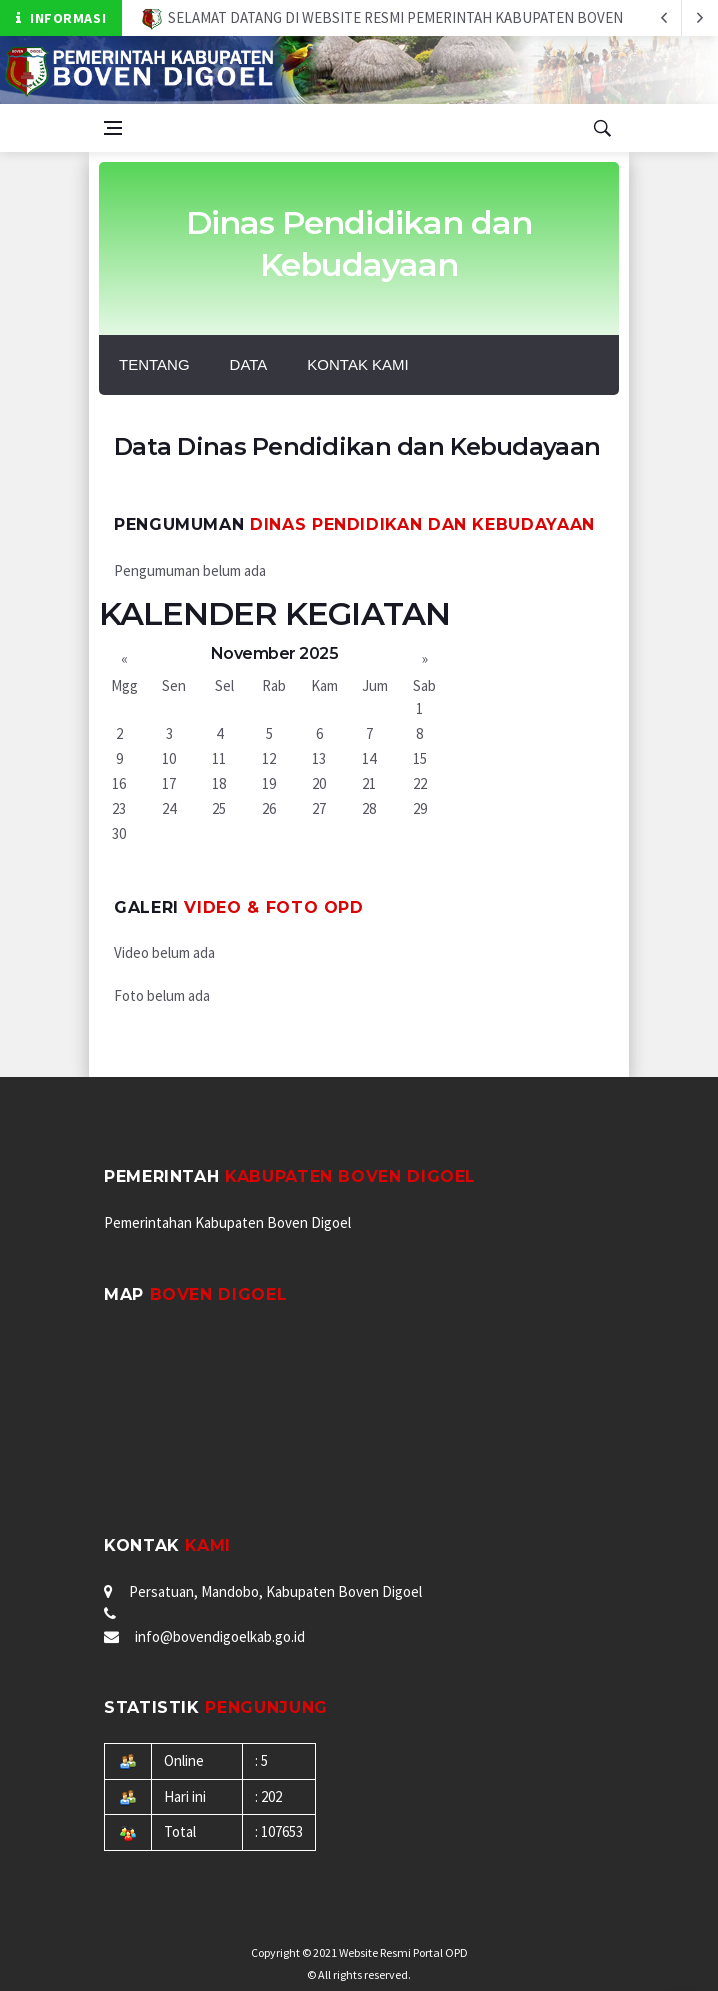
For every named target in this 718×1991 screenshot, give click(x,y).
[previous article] (700, 18)
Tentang (154, 364)
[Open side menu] (113, 128)
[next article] (664, 18)
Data (249, 364)
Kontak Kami (357, 364)
